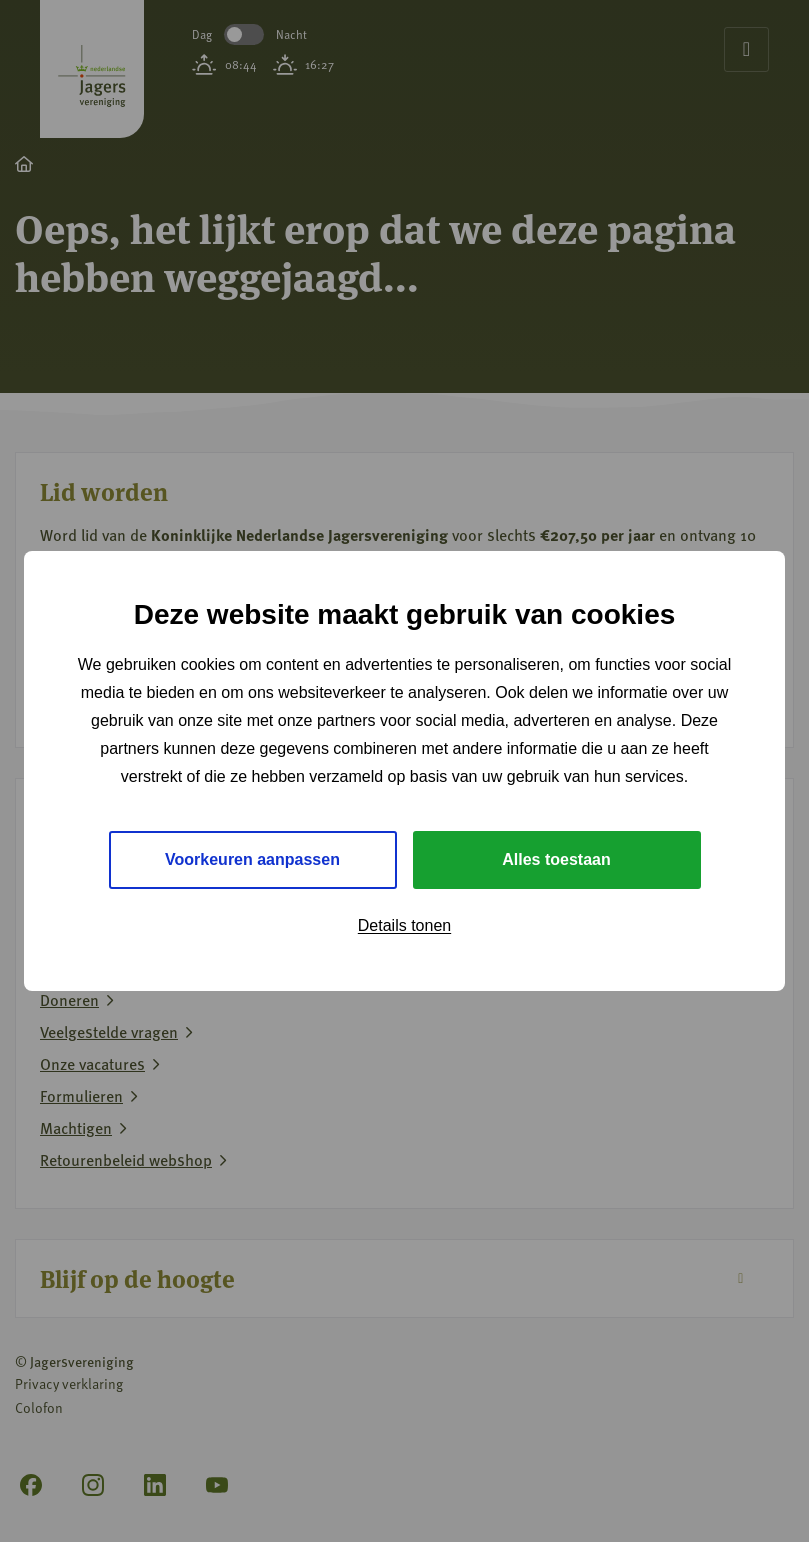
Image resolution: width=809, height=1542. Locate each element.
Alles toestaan (556, 859)
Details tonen (404, 925)
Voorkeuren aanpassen (252, 859)
